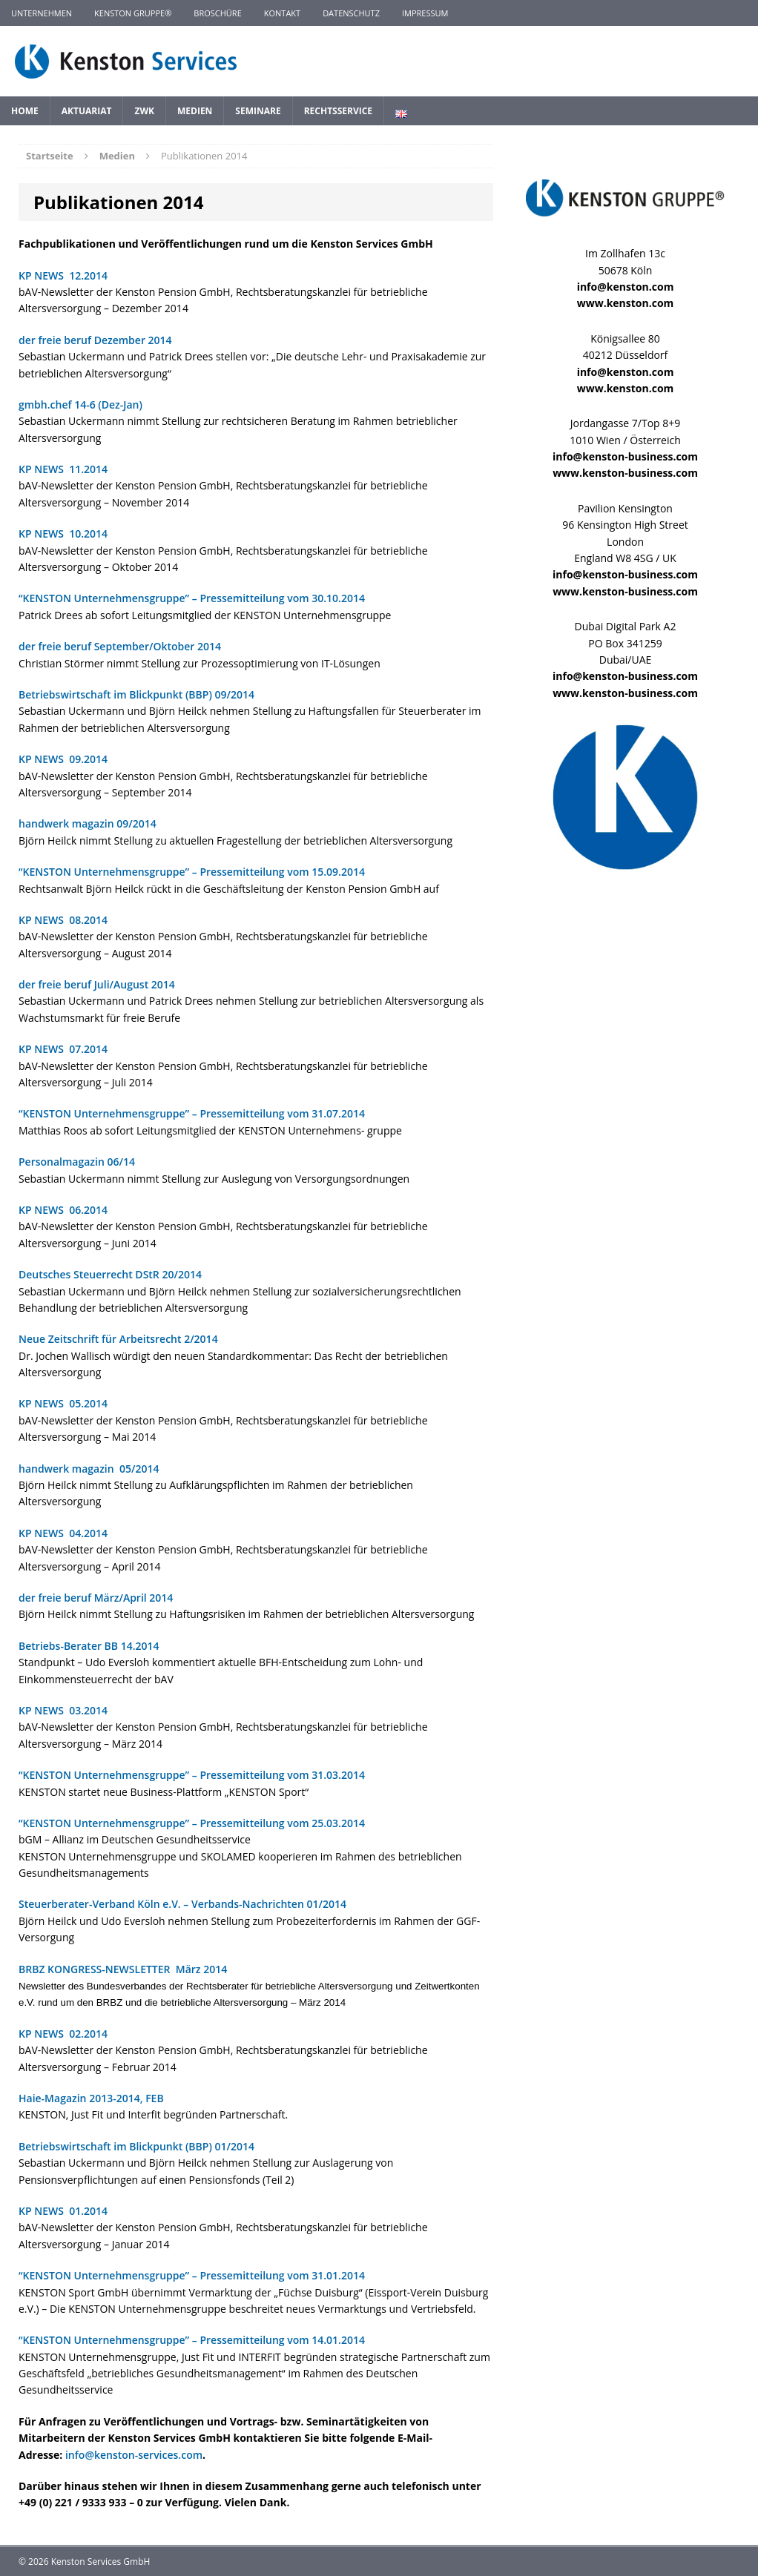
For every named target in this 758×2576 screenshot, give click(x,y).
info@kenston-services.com (133, 2455)
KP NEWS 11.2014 (63, 469)
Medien (194, 111)
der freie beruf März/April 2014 (96, 1598)
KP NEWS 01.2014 (63, 2211)
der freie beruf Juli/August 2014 (97, 984)
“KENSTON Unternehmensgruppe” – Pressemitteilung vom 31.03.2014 (192, 1775)
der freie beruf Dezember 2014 (95, 340)
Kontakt (282, 13)
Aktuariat (87, 111)
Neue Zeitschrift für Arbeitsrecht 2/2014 (118, 1339)
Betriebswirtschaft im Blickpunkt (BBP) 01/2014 (136, 2146)
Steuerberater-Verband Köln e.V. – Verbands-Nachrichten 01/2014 (182, 1904)
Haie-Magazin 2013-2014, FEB (91, 2098)
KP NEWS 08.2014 (63, 920)
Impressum (425, 13)
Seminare (257, 111)
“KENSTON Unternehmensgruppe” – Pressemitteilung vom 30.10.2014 (192, 598)
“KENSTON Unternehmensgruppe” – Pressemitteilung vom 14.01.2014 (192, 2340)
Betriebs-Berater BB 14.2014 (89, 1646)
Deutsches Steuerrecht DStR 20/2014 (110, 1274)
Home (25, 111)
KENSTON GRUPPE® (132, 13)
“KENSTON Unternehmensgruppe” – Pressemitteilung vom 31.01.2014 (192, 2275)
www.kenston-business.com (625, 473)
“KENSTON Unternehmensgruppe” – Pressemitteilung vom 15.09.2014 (192, 872)
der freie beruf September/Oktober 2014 (120, 646)
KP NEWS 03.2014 (63, 1710)
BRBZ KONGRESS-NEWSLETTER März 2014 (127, 1969)
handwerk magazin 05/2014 (89, 1469)
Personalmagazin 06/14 (77, 1162)
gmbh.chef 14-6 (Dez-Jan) (80, 404)
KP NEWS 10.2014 (63, 533)
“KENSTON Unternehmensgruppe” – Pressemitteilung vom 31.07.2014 (192, 1113)
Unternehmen (41, 13)
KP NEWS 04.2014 (63, 1533)
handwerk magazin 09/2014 (87, 823)
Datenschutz (351, 13)
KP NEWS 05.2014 (63, 1403)
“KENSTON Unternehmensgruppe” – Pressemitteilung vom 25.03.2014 (192, 1823)
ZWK (144, 111)
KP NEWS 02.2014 (63, 2034)
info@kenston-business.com (625, 456)
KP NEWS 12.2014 (63, 275)
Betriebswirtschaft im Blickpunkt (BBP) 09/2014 (136, 694)
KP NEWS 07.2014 (63, 1049)
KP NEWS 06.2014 (63, 1210)
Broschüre (217, 13)
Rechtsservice (338, 111)
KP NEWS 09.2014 (63, 759)
